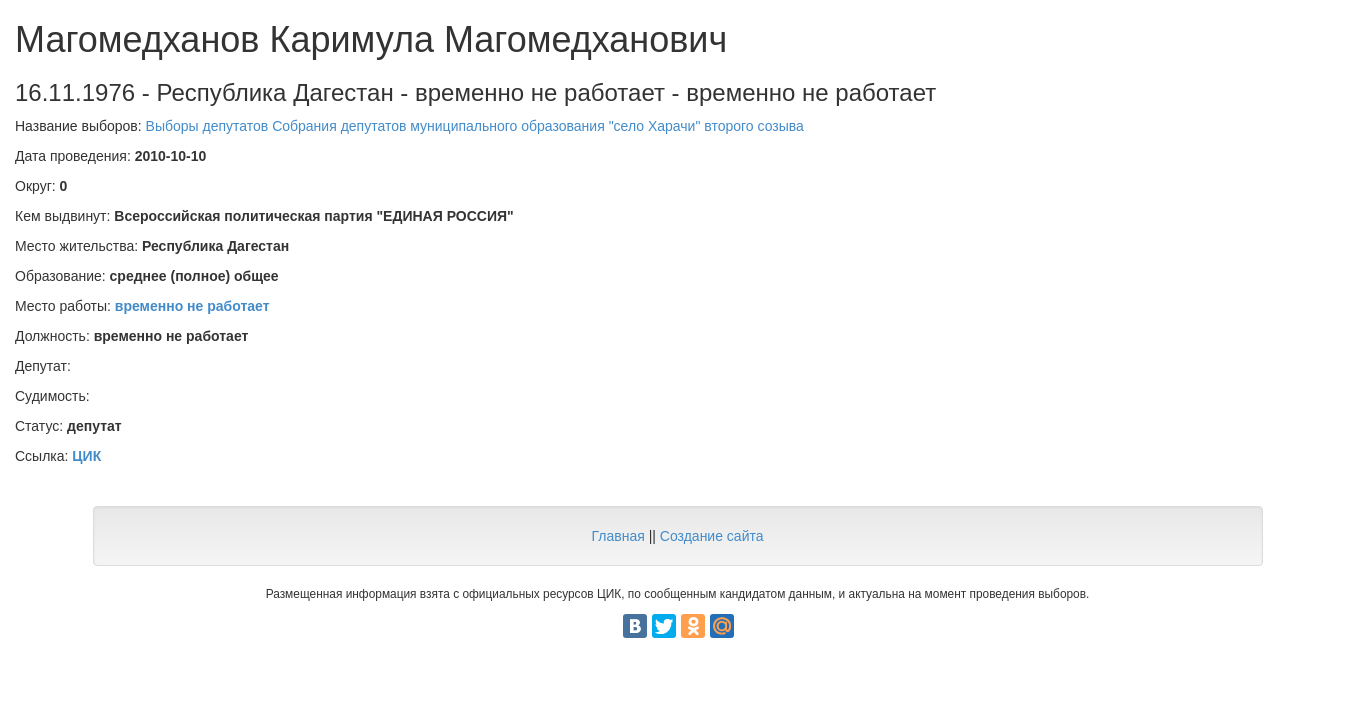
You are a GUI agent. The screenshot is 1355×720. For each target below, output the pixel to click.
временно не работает (192, 306)
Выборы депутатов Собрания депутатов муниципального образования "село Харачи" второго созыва (475, 126)
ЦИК (86, 456)
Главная (617, 536)
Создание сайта (712, 536)
